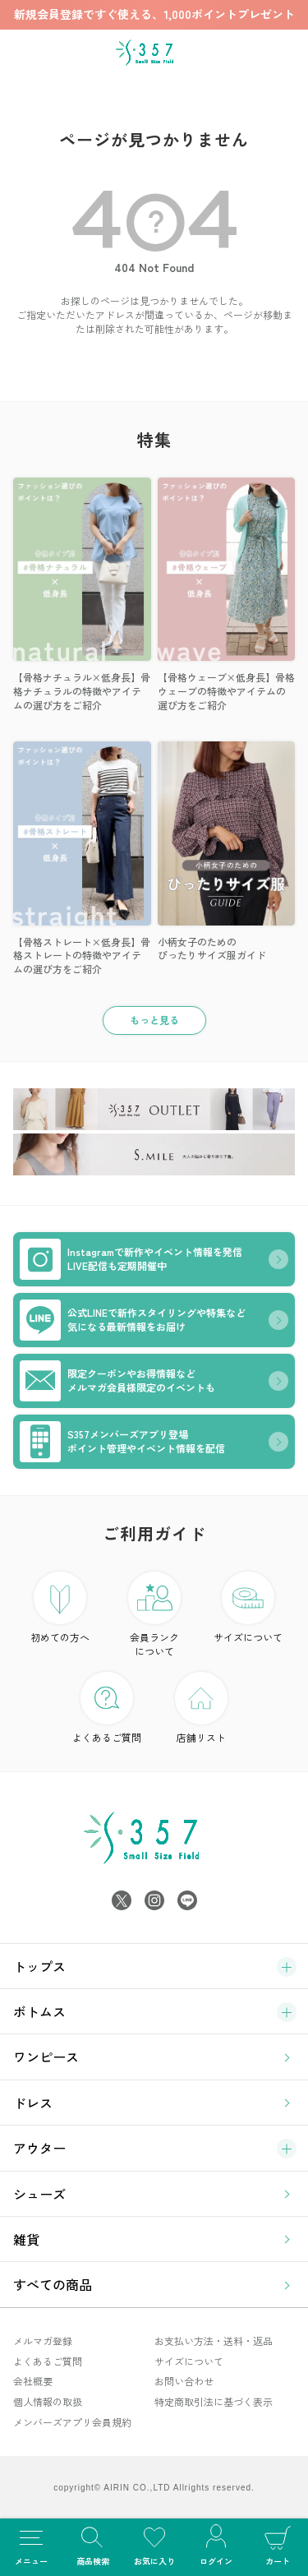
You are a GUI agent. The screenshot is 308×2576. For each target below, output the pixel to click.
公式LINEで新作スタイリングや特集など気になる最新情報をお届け (133, 1320)
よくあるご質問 (106, 1708)
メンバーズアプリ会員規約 (72, 2422)
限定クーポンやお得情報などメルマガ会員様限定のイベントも (117, 1380)
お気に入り (154, 2544)
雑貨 (26, 2239)
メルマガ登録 (42, 2340)
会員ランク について (154, 1615)
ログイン (215, 2544)
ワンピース (46, 2056)
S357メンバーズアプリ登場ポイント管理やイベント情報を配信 (122, 1441)
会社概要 (33, 2381)
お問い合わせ (184, 2381)
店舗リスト (201, 1708)
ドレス (33, 2102)
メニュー (31, 2544)
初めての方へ (60, 1608)
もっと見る (154, 1020)
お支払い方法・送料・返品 (213, 2340)
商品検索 (92, 2544)
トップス (39, 1966)
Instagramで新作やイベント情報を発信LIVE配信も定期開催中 (131, 1259)
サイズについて (248, 1608)
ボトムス (39, 2011)
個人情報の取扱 (47, 2401)
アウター (39, 2148)
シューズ (39, 2194)
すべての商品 (52, 2284)
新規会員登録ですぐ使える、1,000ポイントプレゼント (154, 14)
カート (277, 2544)
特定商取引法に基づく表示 (213, 2401)
